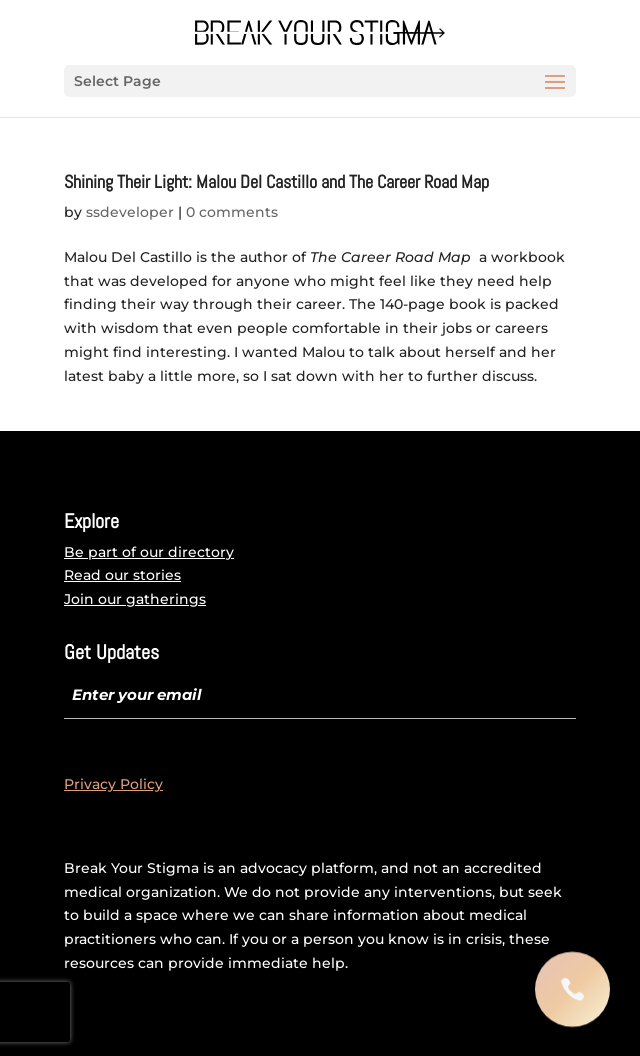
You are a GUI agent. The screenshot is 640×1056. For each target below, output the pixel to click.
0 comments (232, 212)
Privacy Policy (113, 784)
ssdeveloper (130, 212)
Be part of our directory (149, 552)
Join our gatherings (135, 599)
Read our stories (122, 575)
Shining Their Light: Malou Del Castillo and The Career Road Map (276, 181)
